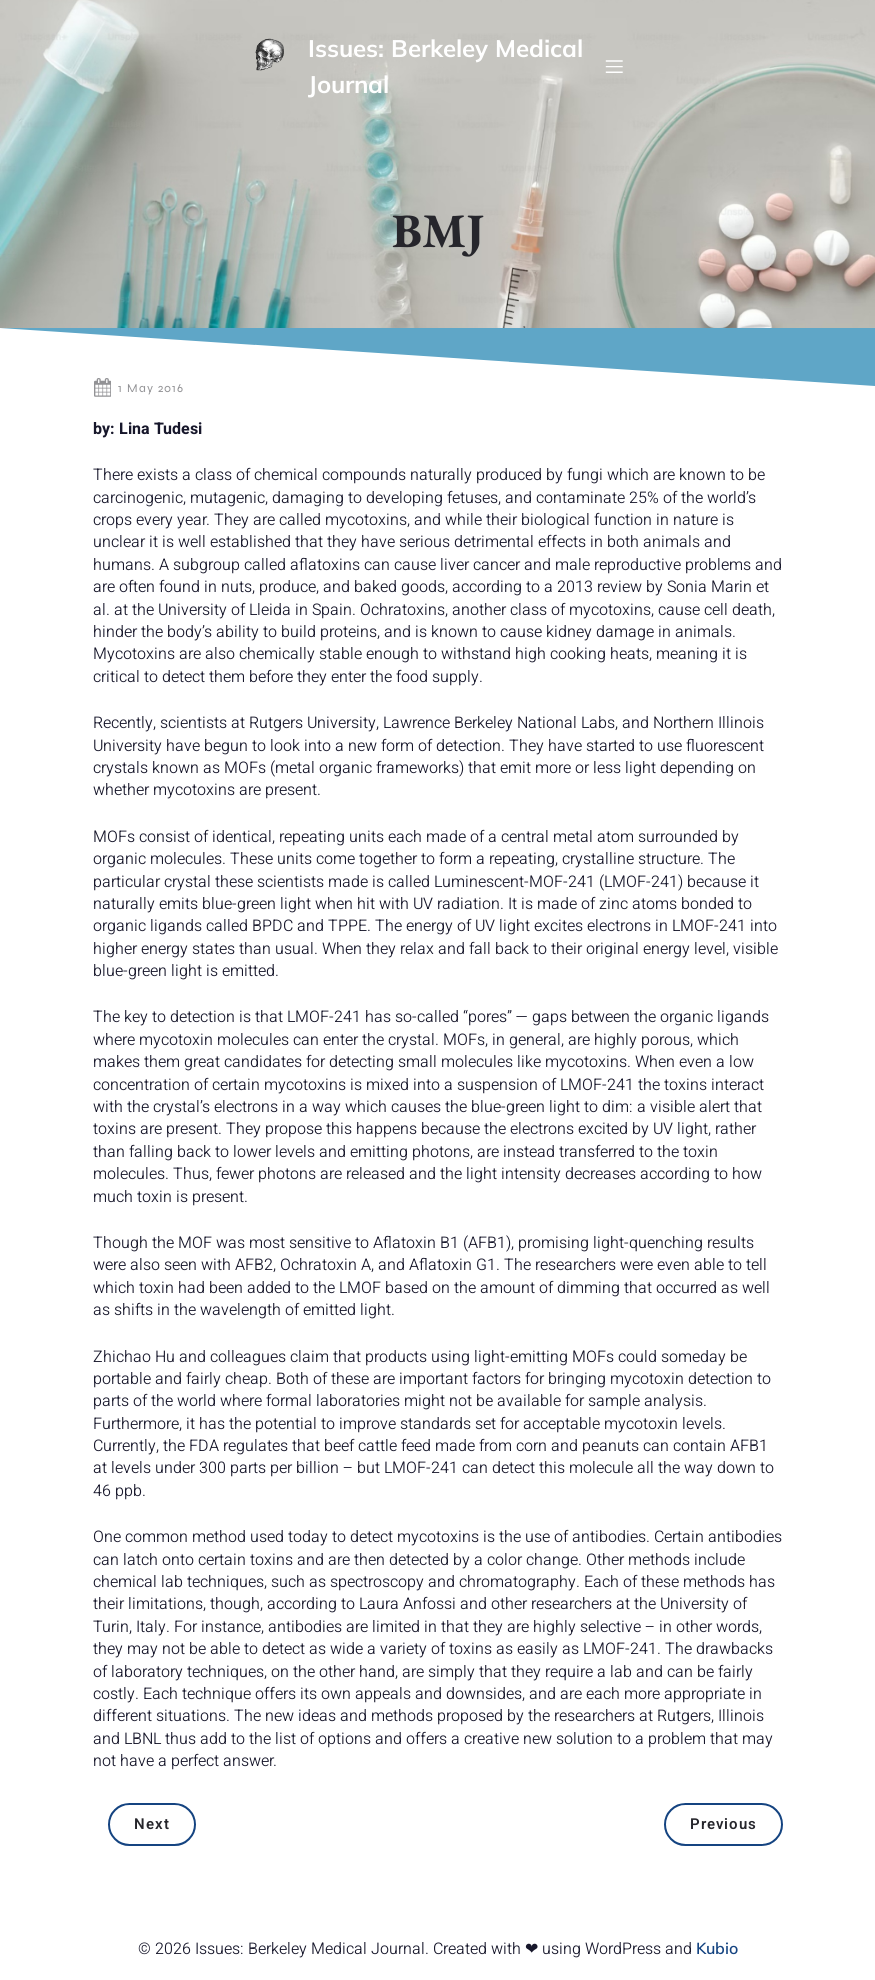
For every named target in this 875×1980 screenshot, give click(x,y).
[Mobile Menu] (614, 66)
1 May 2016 (138, 388)
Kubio (717, 1948)
